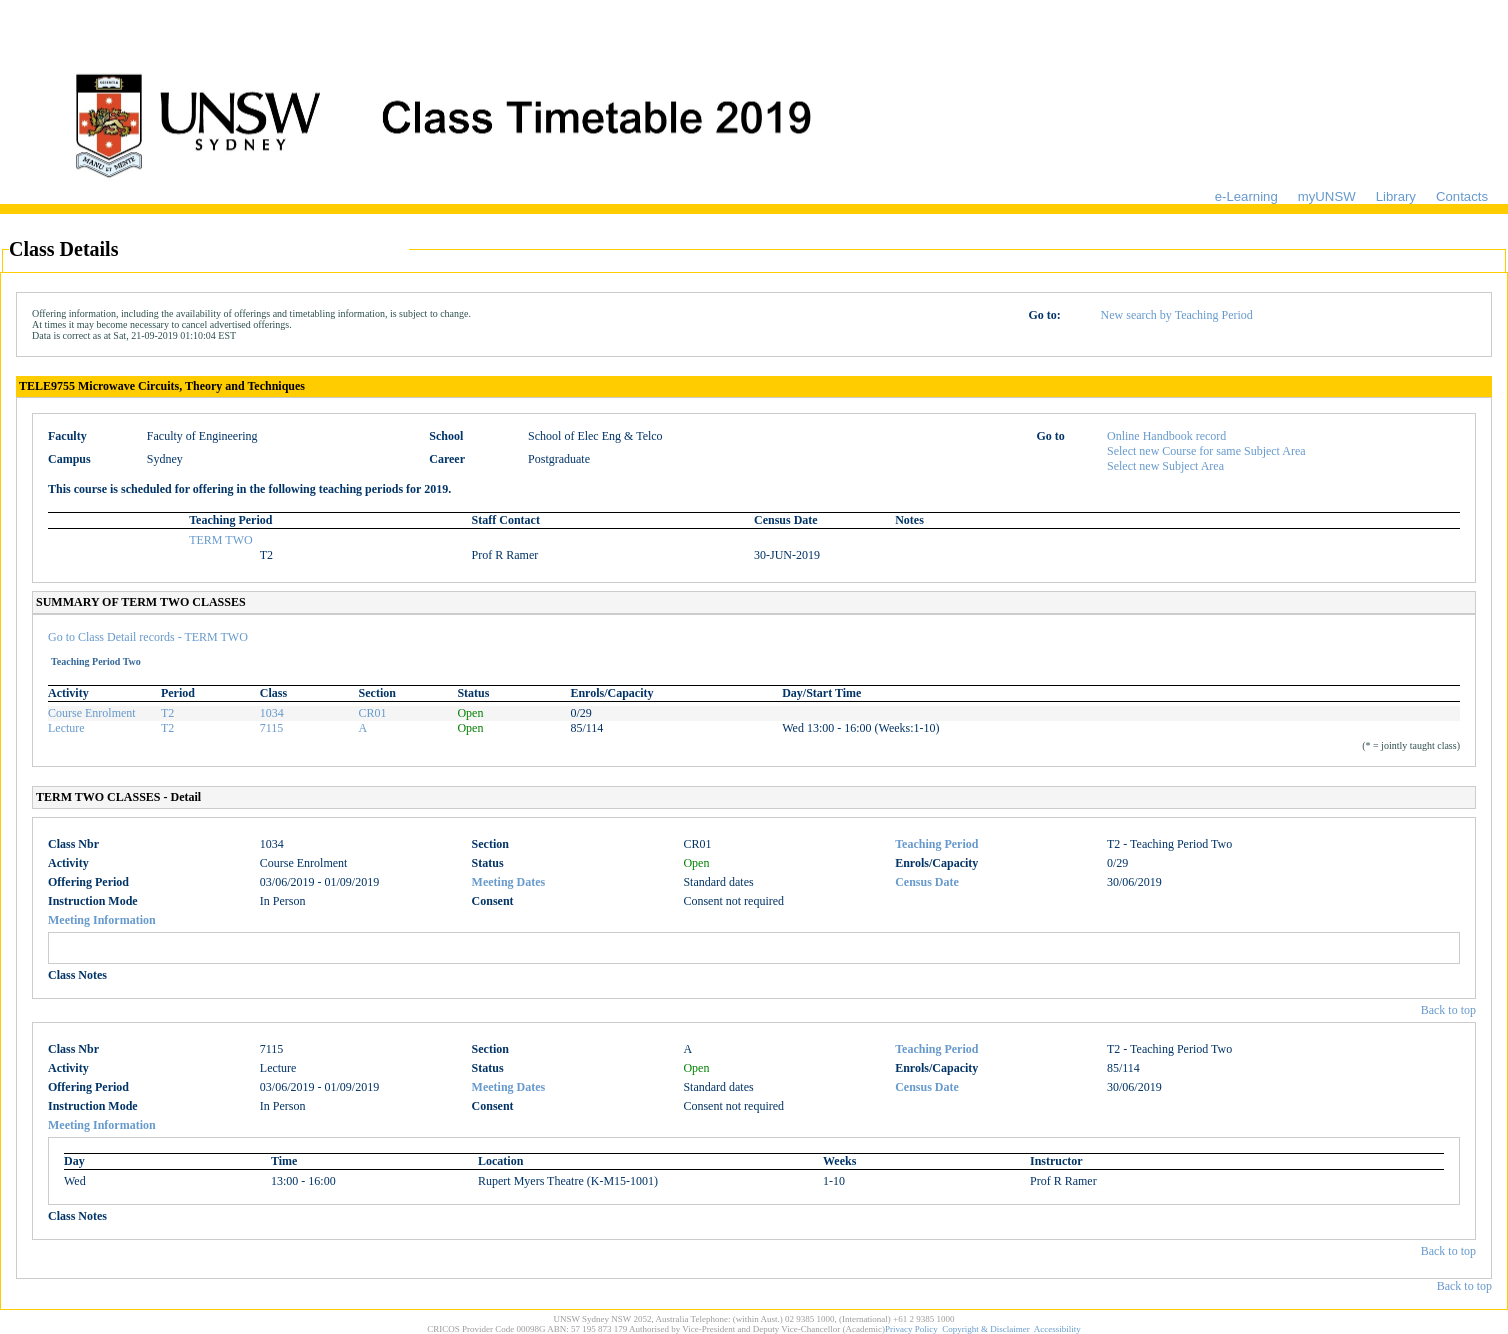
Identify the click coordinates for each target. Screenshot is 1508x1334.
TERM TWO (220, 540)
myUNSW (1327, 196)
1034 (272, 713)
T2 (167, 713)
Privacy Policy (911, 1329)
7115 (272, 728)
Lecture (66, 728)
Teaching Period (936, 844)
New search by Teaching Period (1177, 315)
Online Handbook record (1166, 436)
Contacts (1462, 196)
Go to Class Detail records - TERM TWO (148, 637)
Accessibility (1057, 1329)
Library (1396, 196)
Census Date (927, 882)
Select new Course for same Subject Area (1206, 451)
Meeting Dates (509, 882)
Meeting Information (102, 920)
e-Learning (1246, 196)
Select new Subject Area (1165, 466)
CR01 (373, 713)
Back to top (1448, 1010)
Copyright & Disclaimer (986, 1329)
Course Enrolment (92, 713)
